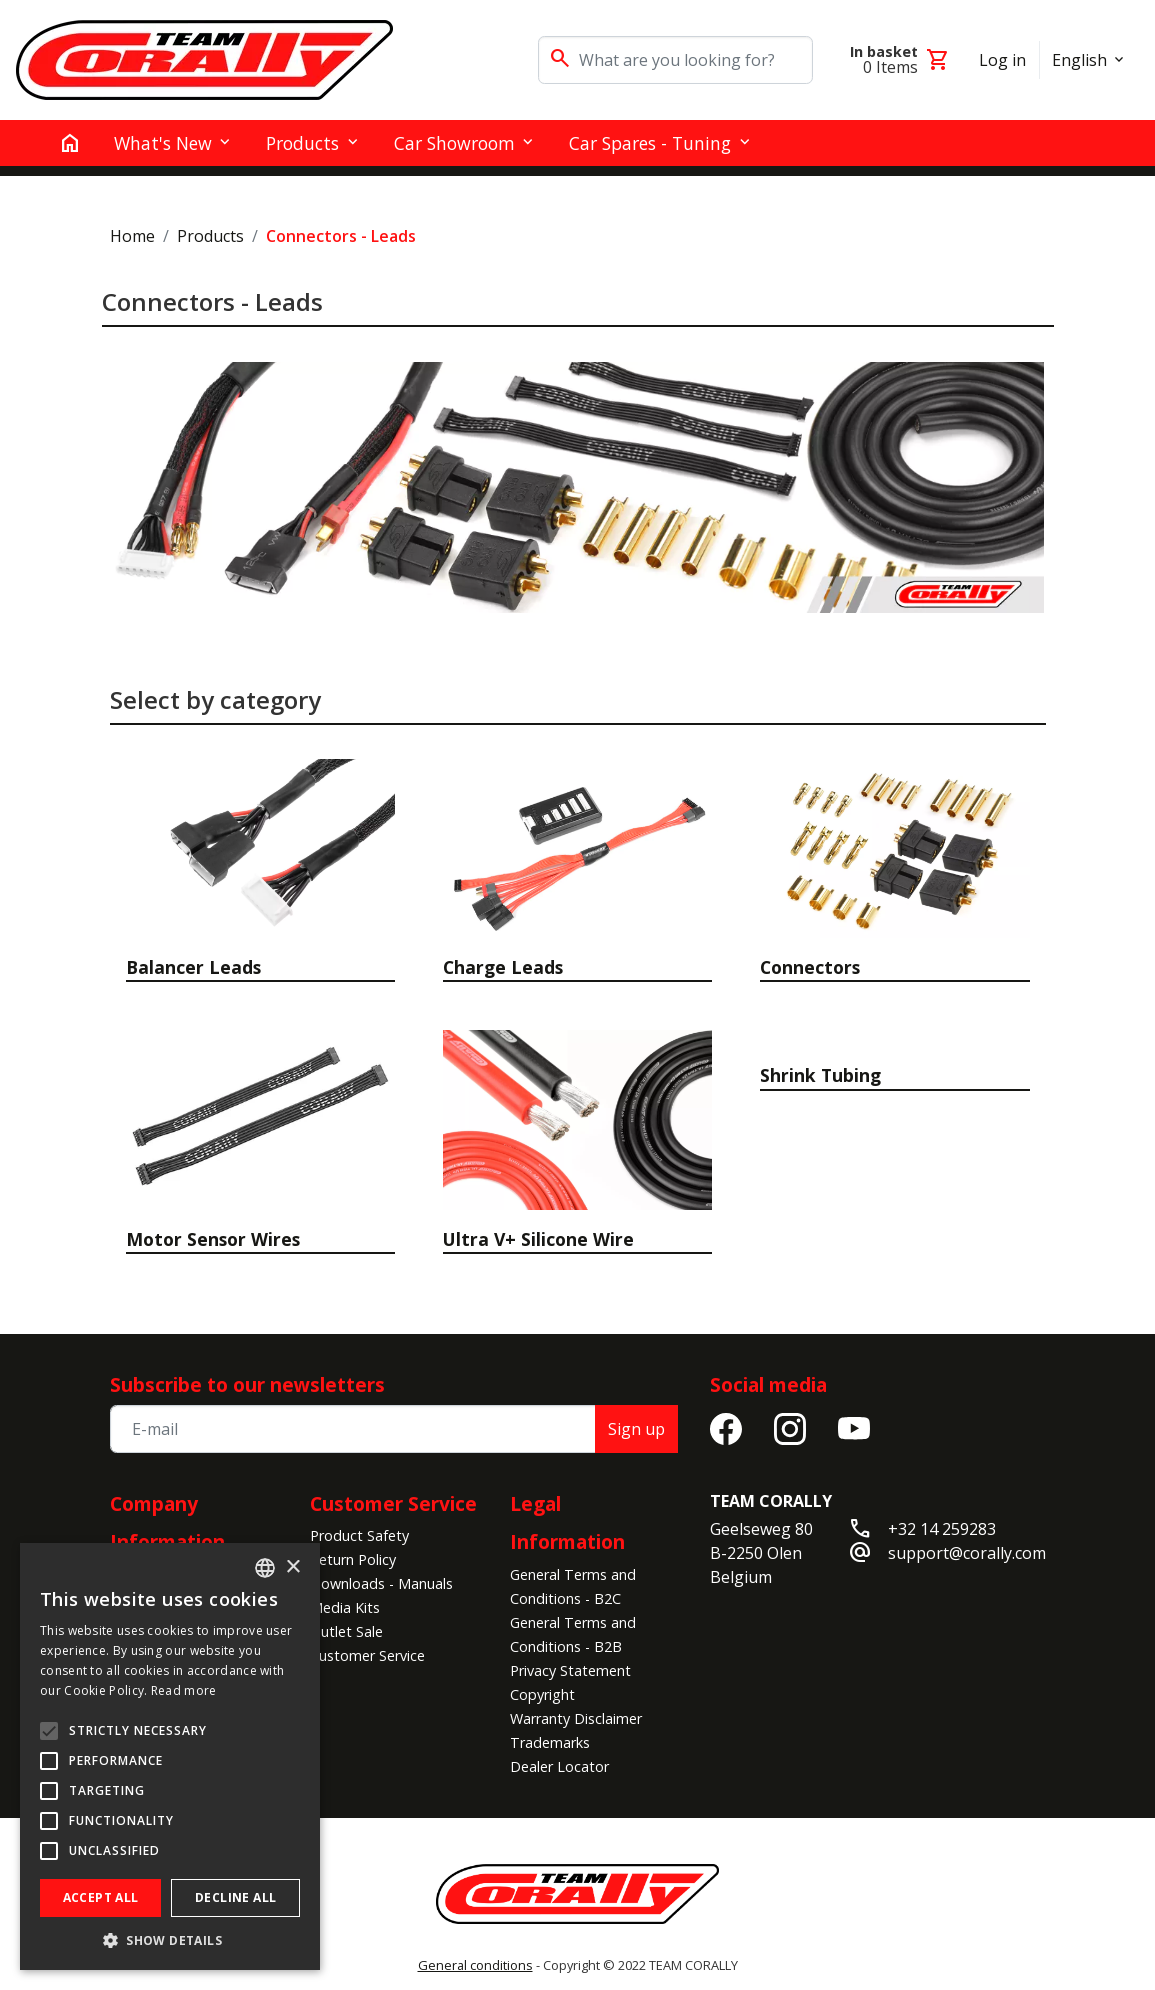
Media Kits (345, 1607)
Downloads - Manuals (381, 1583)
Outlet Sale (346, 1631)
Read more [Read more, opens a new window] (184, 1690)
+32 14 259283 (942, 1529)
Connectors (810, 967)
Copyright (542, 1694)
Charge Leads (503, 967)
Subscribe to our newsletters (247, 1384)
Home (132, 236)
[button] (170, 1940)
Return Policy (353, 1559)
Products (210, 236)
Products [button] (302, 143)
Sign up (636, 1429)
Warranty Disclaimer (576, 1718)
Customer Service (393, 1503)
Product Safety (359, 1535)
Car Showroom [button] (454, 143)
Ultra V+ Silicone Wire (538, 1239)
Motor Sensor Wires (213, 1239)
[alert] (170, 1756)
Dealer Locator (559, 1766)
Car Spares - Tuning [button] (650, 143)
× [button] (292, 1567)
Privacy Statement (570, 1670)
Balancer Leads (193, 967)
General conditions (475, 1965)
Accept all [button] (101, 1897)
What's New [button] (163, 143)
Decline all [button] (235, 1897)
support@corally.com (967, 1553)
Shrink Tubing (820, 1075)
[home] (70, 143)
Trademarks (550, 1742)
